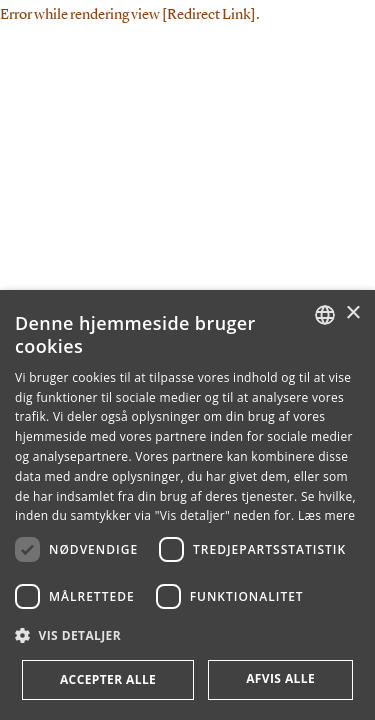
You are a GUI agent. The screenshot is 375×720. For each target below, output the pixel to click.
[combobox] (325, 315)
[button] (187, 636)
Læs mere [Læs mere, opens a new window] (326, 515)
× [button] (352, 313)
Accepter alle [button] (108, 679)
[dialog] (187, 505)
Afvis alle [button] (280, 678)
